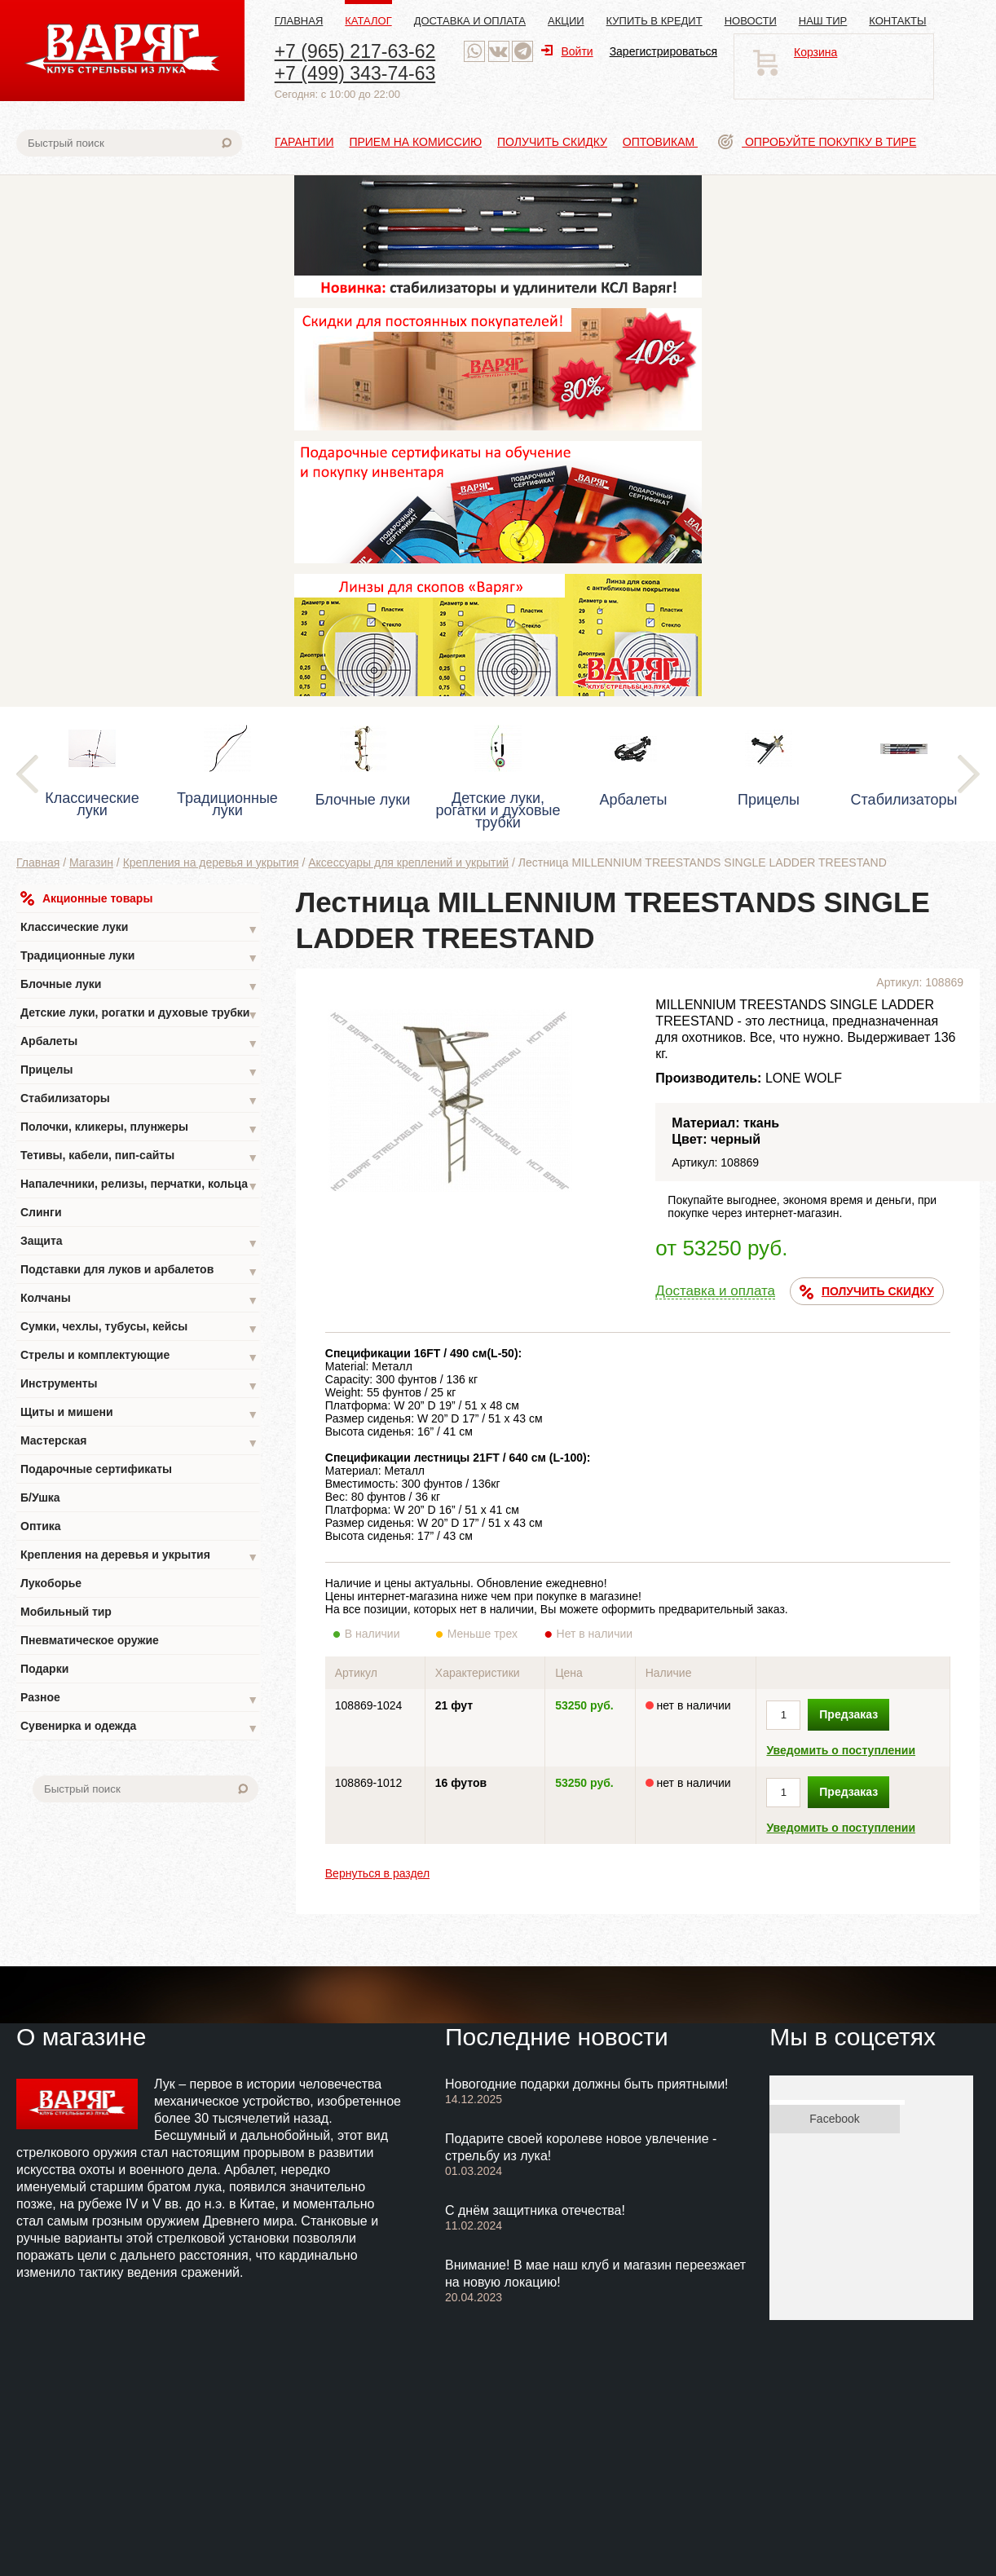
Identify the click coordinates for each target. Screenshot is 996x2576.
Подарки (44, 1668)
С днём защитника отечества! (535, 2210)
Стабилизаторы (139, 1100)
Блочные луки (139, 986)
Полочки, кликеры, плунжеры (139, 1128)
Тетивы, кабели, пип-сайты (139, 1157)
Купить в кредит (654, 21)
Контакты (897, 21)
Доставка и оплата (470, 21)
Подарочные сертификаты (96, 1468)
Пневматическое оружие (89, 1640)
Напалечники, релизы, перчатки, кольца (139, 1185)
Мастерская (139, 1442)
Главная (299, 21)
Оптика (40, 1526)
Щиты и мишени (139, 1414)
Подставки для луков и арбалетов (139, 1271)
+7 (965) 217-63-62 (355, 51)
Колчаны (139, 1299)
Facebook (834, 2118)
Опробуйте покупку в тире (817, 141)
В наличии (383, 1633)
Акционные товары (86, 898)
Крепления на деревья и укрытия (211, 862)
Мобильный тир (66, 1611)
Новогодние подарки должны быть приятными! (587, 2084)
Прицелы (139, 1071)
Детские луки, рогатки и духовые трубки (139, 1014)
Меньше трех (486, 1633)
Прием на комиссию (415, 141)
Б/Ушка (40, 1497)
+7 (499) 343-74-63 (355, 73)
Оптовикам (660, 141)
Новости (751, 21)
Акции (566, 21)
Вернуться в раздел (377, 1873)
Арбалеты (139, 1043)
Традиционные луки (139, 957)
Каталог (368, 21)
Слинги (41, 1212)
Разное (139, 1699)
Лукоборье (51, 1583)
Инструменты (139, 1385)
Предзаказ (848, 1714)
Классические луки (139, 928)
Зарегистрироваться (663, 51)
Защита (139, 1242)
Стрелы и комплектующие (139, 1356)
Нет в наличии (595, 1633)
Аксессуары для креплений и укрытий (408, 862)
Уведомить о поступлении (840, 1750)
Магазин (91, 862)
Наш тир (823, 21)
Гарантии (304, 141)
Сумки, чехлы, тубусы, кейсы (139, 1328)
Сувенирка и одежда (139, 1727)
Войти (567, 51)
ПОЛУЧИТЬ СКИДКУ (867, 1292)
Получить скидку (552, 141)
